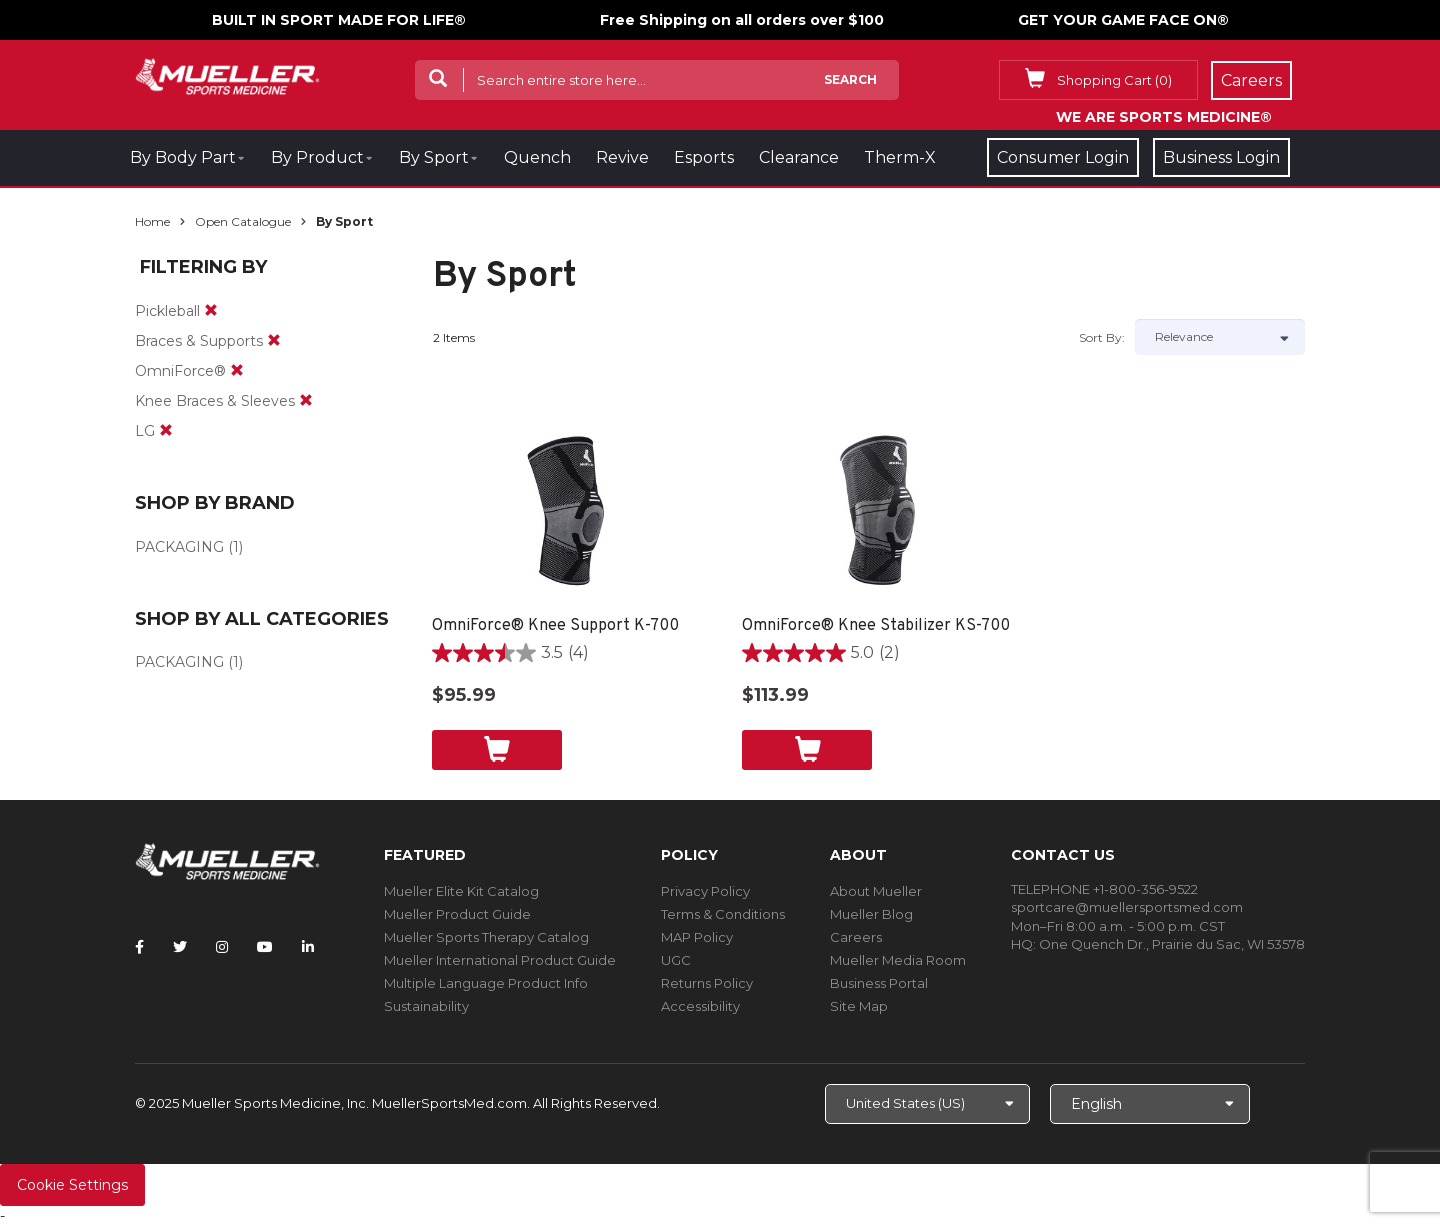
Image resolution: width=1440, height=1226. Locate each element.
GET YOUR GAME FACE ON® (1123, 20)
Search (850, 79)
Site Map (859, 1006)
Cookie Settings (72, 1185)
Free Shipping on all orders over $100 (742, 20)
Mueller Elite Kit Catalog (461, 891)
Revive (622, 157)
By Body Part (183, 157)
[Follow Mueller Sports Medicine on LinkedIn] (308, 947)
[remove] (211, 311)
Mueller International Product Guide (500, 960)
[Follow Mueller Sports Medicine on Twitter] (180, 947)
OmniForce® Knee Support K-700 (555, 626)
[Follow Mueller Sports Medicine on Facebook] (139, 947)
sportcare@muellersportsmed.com (1127, 907)
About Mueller (876, 891)
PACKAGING (179, 547)
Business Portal (879, 983)
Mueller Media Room (898, 960)
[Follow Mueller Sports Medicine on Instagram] (222, 947)
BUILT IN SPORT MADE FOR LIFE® (339, 20)
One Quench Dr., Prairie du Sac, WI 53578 (1172, 944)
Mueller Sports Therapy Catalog (486, 937)
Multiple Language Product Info (486, 983)
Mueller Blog (871, 914)
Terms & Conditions (723, 914)
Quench (537, 157)
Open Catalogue (243, 221)
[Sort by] (1220, 337)
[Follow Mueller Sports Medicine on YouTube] (265, 947)
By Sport (434, 157)
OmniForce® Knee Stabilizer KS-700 (876, 626)
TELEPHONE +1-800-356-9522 (1104, 889)
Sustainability (426, 1006)
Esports (704, 157)
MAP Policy (697, 937)
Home (152, 221)
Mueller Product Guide (457, 914)
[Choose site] (927, 1104)
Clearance (799, 157)
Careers (856, 937)
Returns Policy (707, 983)
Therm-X (900, 157)
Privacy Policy (705, 891)
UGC (676, 960)
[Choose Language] (1150, 1104)
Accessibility (700, 1006)
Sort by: (1102, 337)
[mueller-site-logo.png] (227, 74)
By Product (317, 157)
